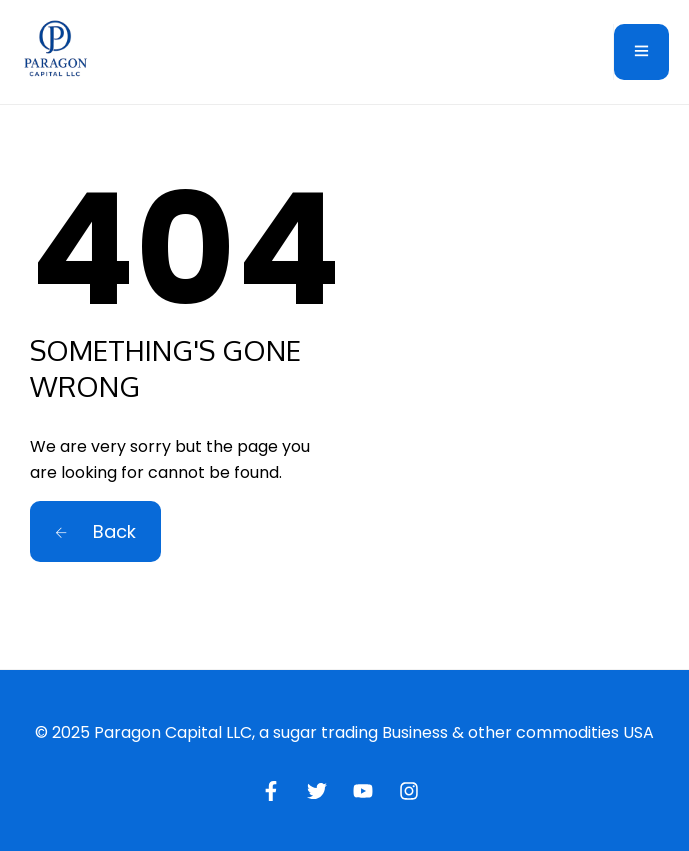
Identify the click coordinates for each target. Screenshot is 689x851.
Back (95, 531)
